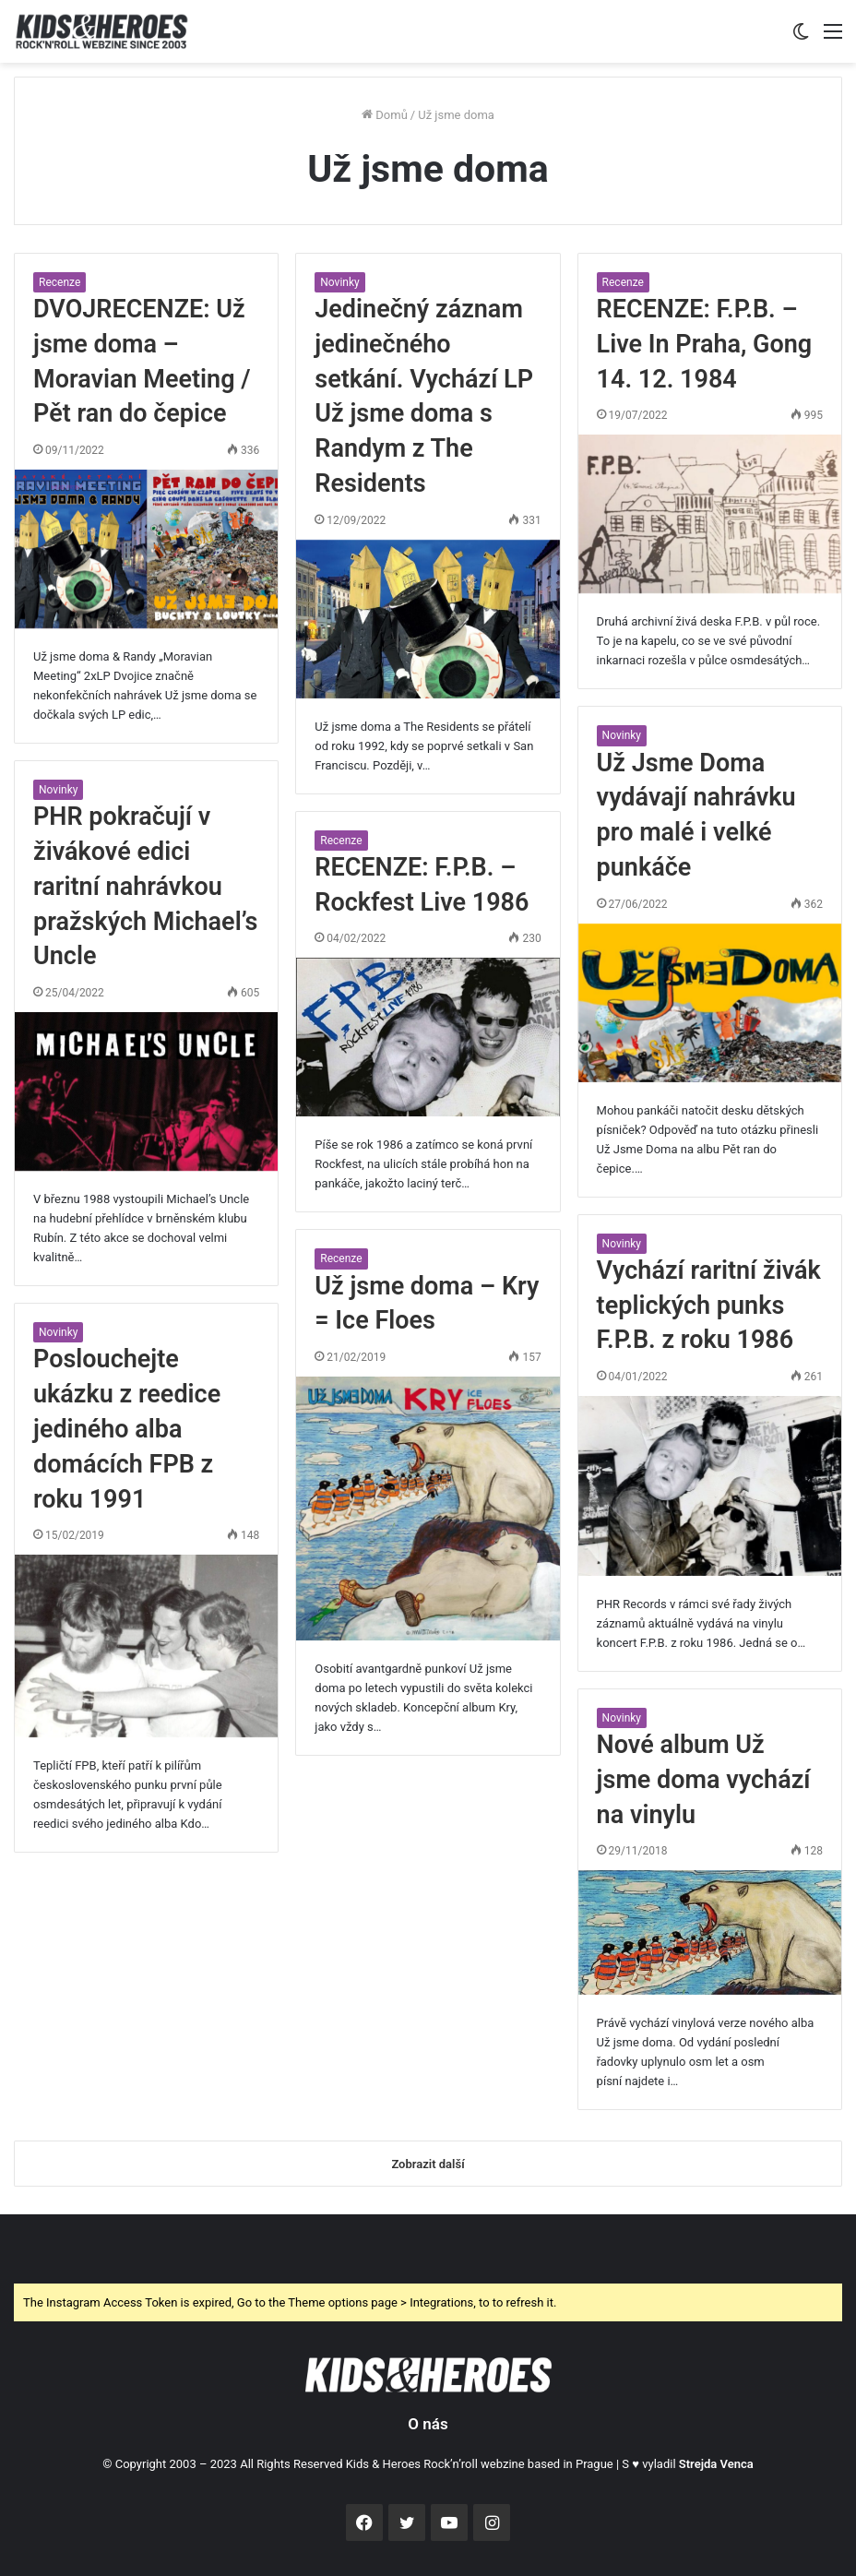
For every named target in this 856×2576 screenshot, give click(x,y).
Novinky (339, 282)
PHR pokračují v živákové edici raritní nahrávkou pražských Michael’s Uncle (145, 886)
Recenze (59, 282)
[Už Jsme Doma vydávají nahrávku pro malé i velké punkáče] (709, 1003)
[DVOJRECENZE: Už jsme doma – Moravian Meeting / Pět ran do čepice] (146, 549)
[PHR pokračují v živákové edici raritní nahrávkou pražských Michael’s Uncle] (146, 1091)
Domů (385, 115)
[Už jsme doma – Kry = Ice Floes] (427, 1508)
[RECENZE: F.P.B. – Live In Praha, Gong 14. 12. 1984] (709, 514)
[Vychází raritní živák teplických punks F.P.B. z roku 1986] (709, 1486)
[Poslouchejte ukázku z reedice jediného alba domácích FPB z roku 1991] (146, 1646)
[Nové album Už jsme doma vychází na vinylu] (709, 1932)
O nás (427, 2424)
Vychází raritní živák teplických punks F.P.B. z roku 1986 (709, 1305)
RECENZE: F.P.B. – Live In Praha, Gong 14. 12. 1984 (705, 344)
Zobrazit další (427, 2164)
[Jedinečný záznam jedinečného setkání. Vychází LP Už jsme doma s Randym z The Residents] (427, 619)
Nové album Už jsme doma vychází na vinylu (704, 1780)
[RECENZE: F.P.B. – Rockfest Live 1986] (427, 1037)
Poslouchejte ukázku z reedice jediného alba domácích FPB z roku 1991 (126, 1428)
